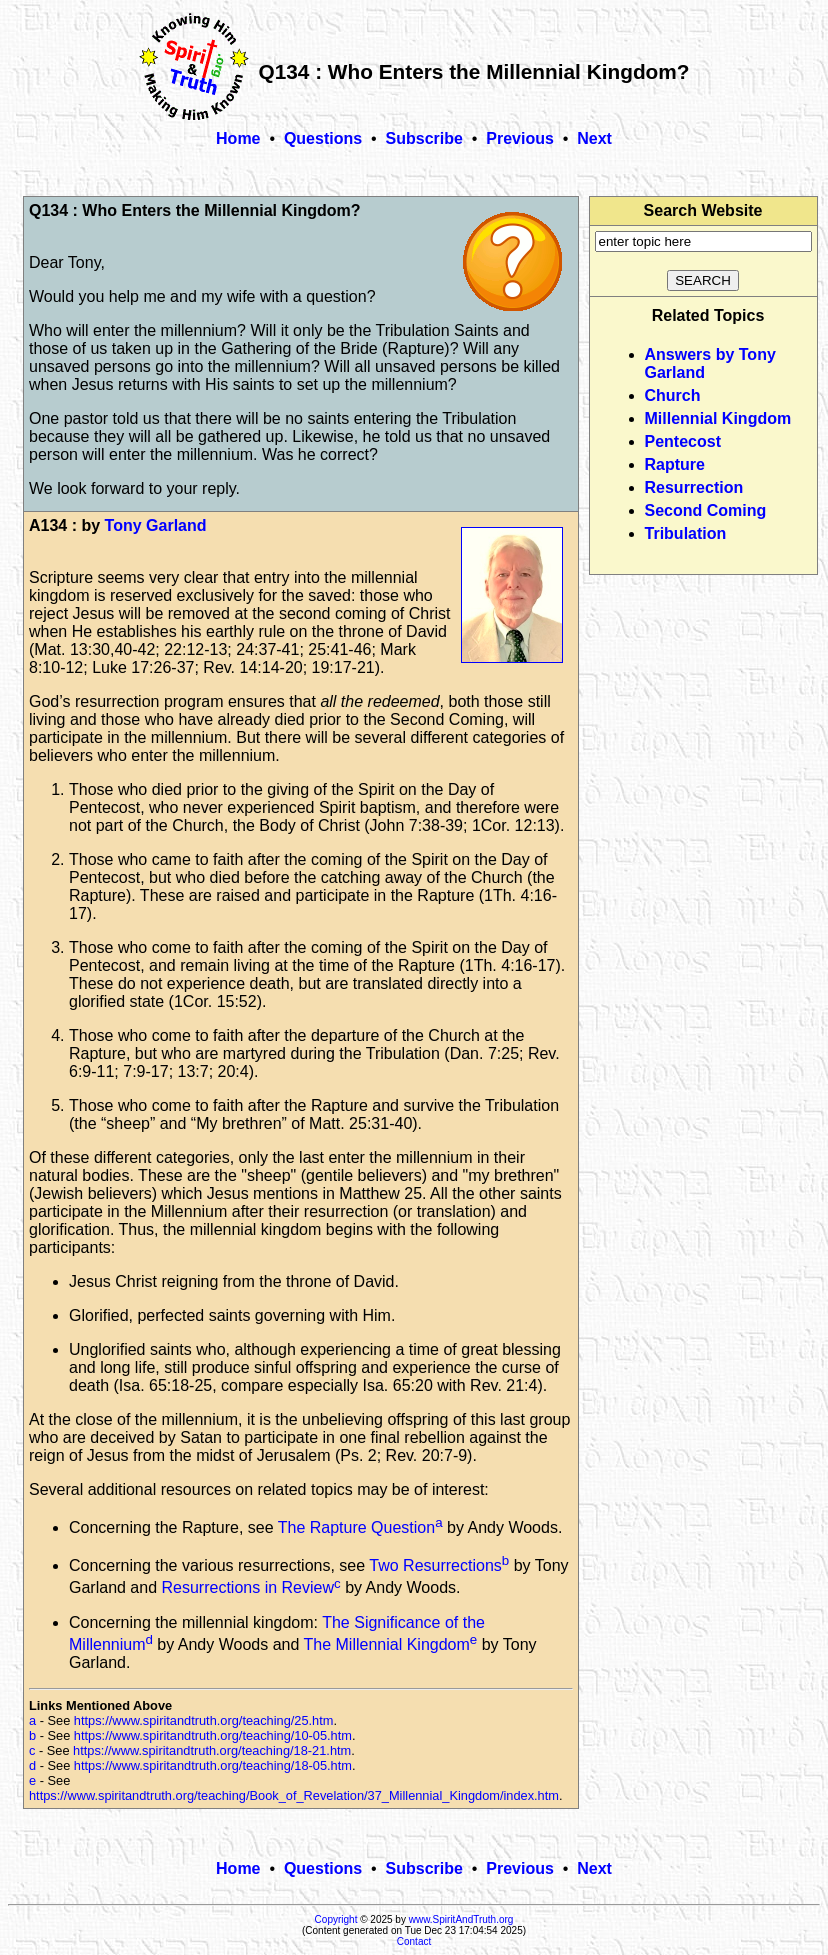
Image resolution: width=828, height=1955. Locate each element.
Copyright (336, 1919)
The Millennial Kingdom (387, 1644)
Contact (414, 1941)
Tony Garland (156, 525)
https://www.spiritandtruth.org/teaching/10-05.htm (213, 1735)
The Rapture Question (356, 1527)
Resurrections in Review (248, 1588)
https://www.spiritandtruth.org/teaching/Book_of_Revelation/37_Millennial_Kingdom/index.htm (294, 1795)
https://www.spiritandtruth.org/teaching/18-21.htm (212, 1750)
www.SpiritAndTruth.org (461, 1919)
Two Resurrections (435, 1565)
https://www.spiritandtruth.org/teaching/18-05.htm (213, 1765)
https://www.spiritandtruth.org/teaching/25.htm (204, 1720)
